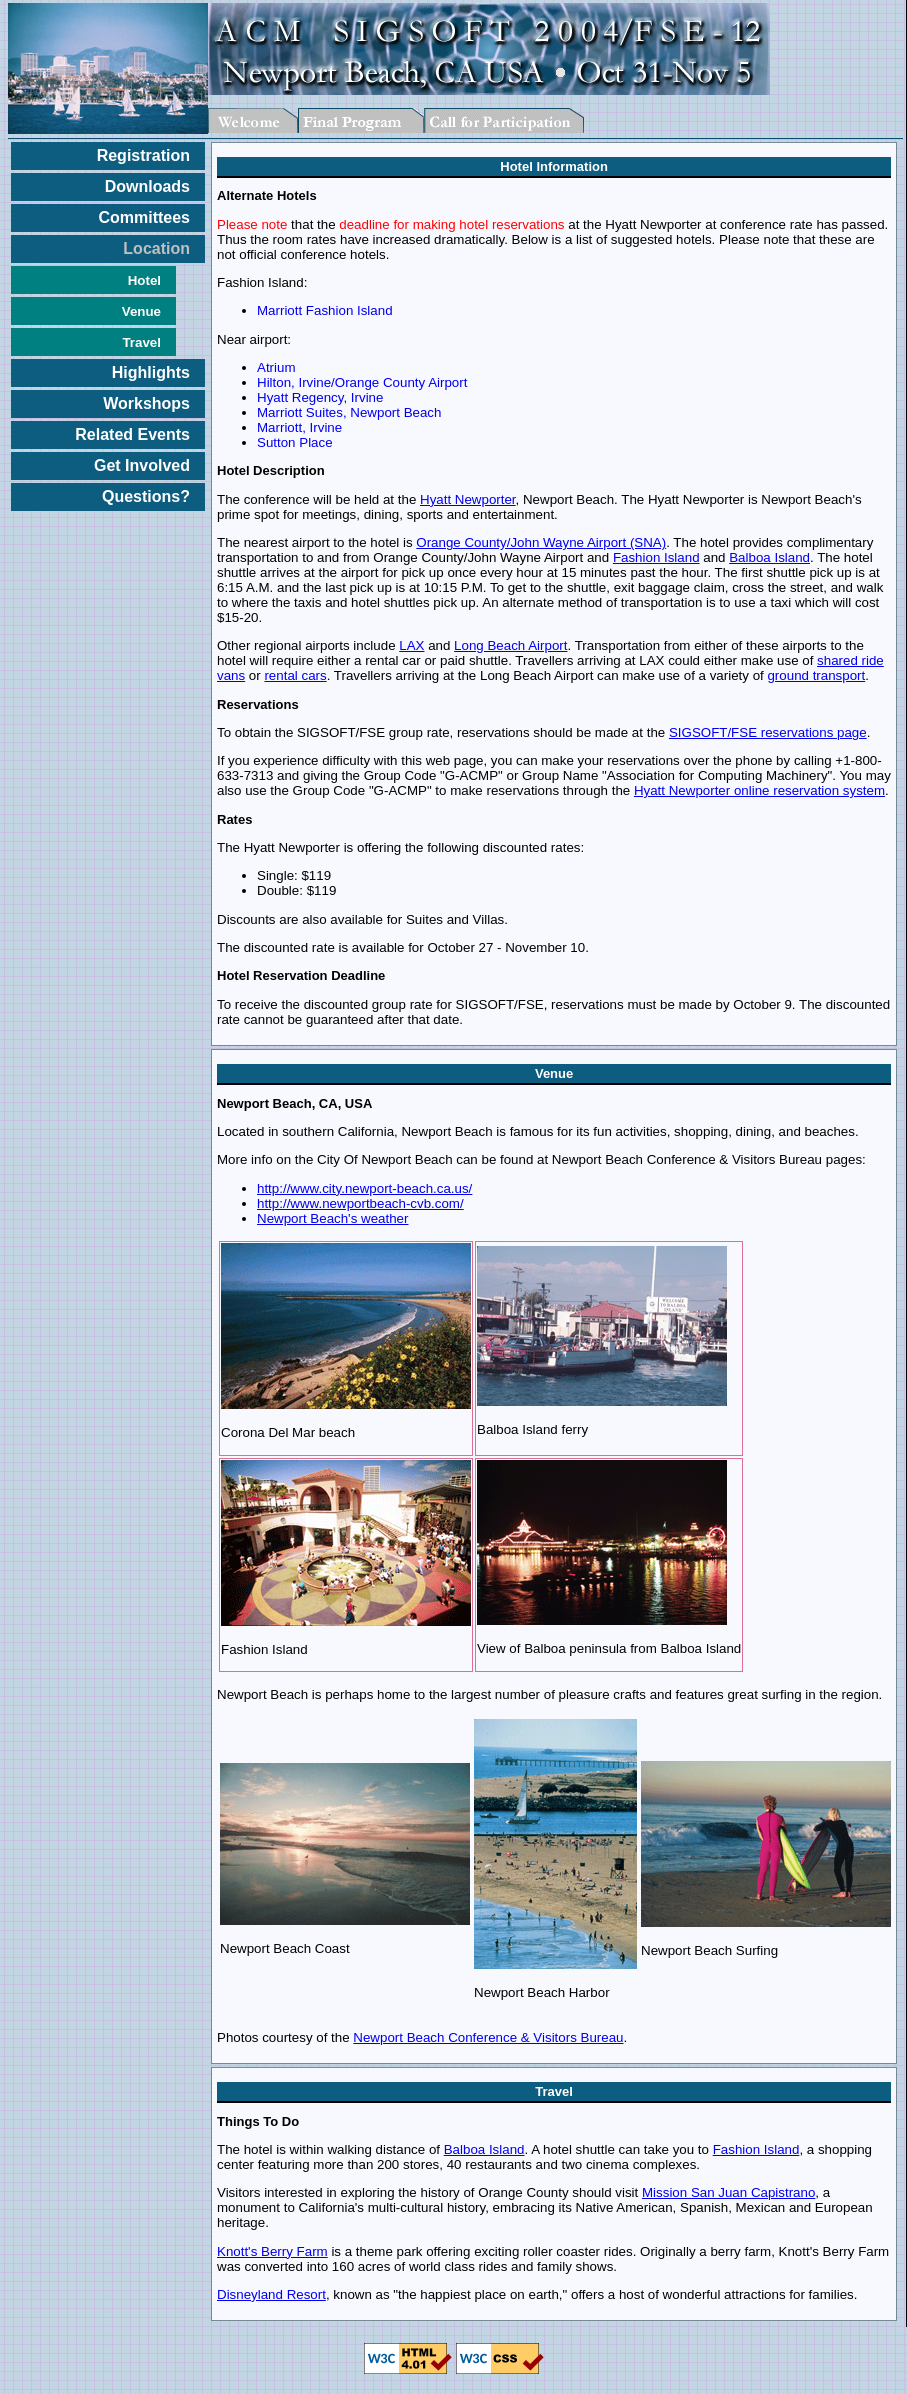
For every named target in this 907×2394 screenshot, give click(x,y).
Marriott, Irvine (299, 427)
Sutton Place (295, 442)
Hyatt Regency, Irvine (320, 397)
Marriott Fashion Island (325, 310)
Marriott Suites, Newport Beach (349, 412)
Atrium (276, 367)
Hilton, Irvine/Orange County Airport (362, 382)
